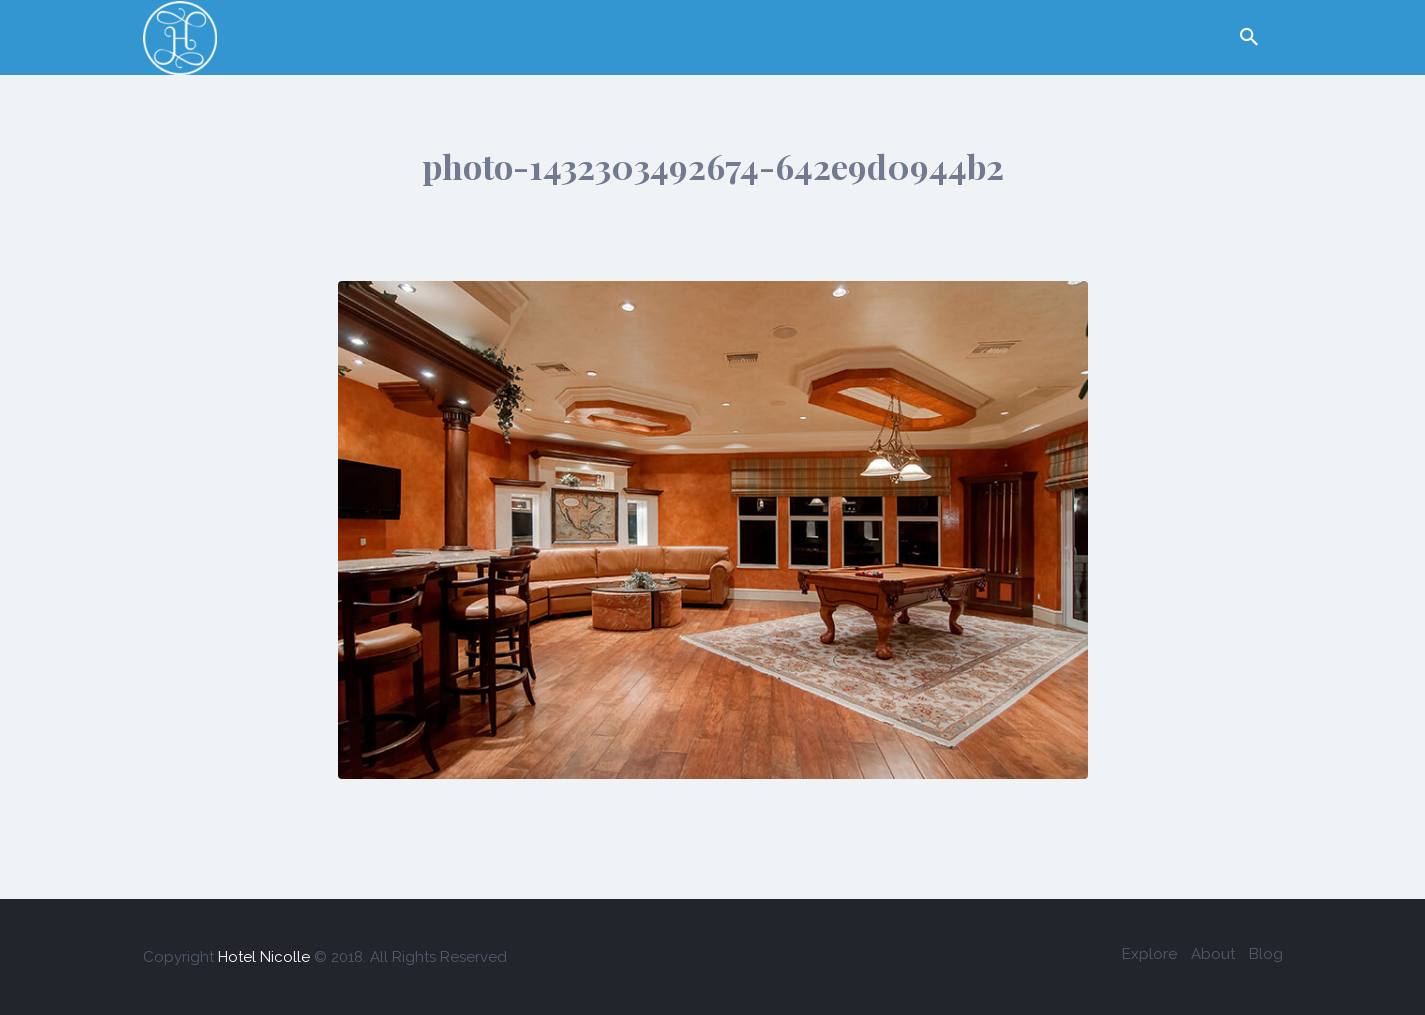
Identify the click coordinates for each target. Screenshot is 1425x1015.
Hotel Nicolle (264, 957)
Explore (1149, 954)
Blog (1266, 954)
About (1213, 954)
